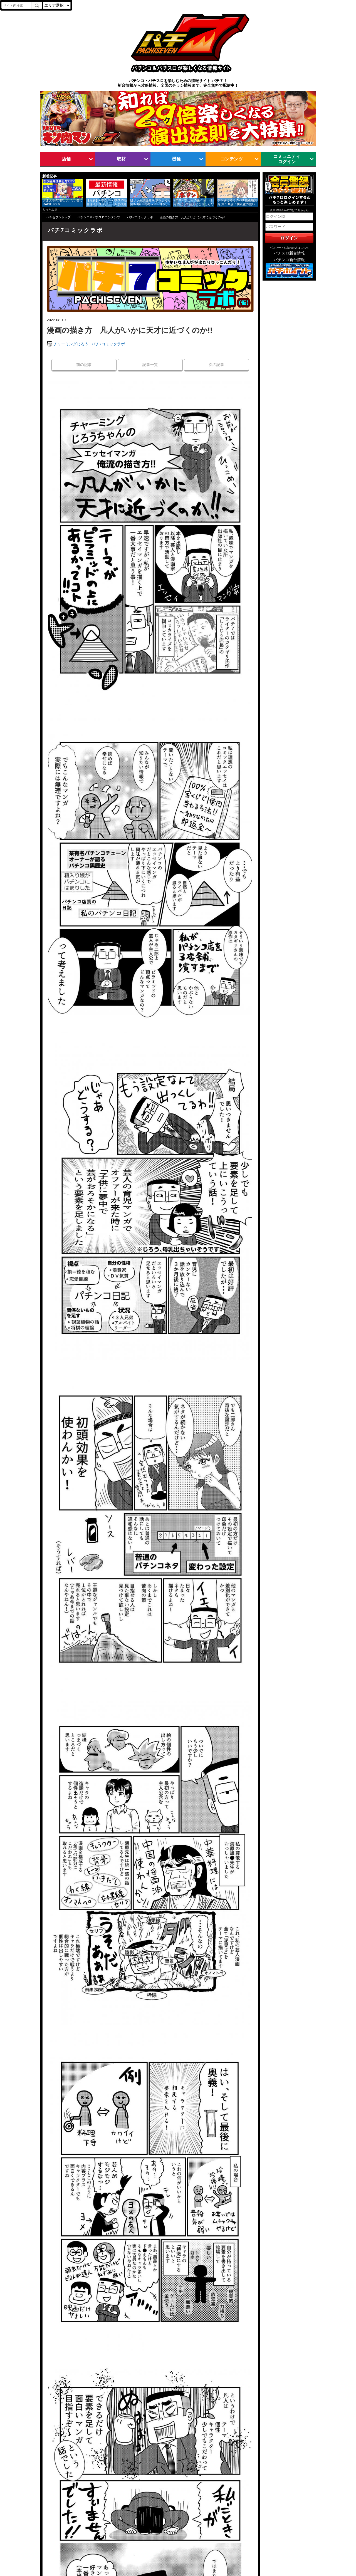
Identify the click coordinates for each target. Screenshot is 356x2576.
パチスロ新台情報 (289, 253)
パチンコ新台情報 (289, 260)
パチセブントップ (58, 217)
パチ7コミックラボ (140, 217)
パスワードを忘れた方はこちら (289, 247)
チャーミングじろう (70, 344)
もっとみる (50, 209)
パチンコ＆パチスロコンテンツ (98, 217)
